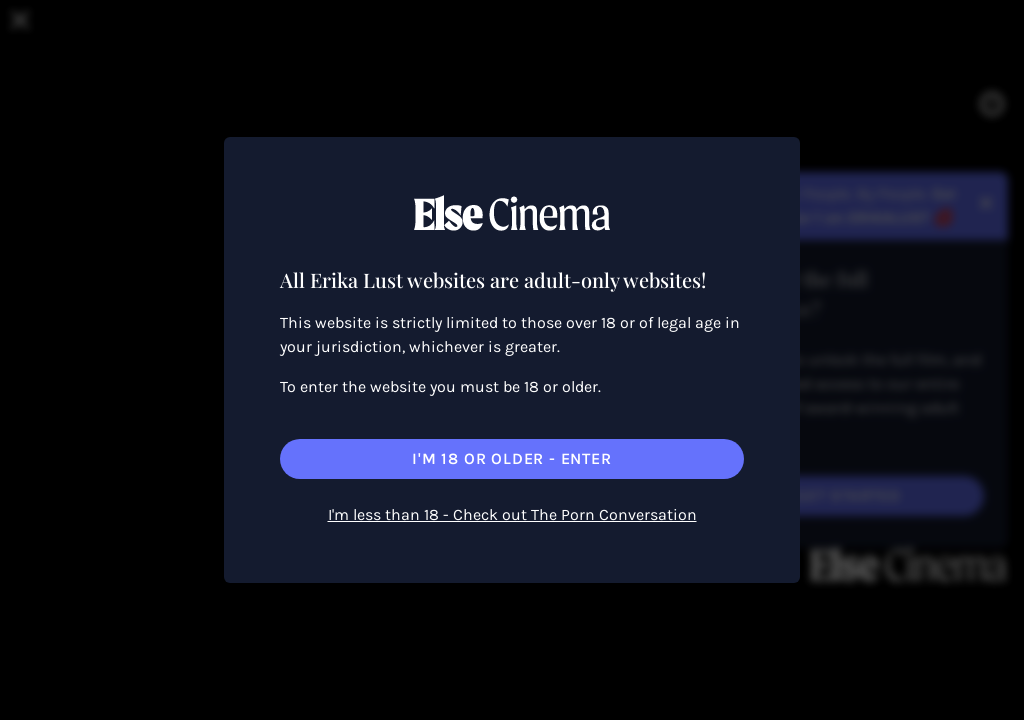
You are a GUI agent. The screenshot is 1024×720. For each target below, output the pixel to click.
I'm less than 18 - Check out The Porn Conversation (512, 514)
